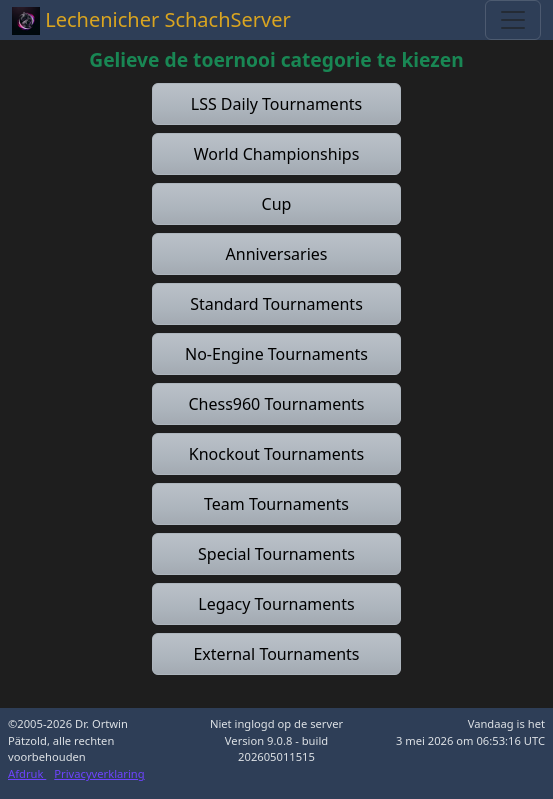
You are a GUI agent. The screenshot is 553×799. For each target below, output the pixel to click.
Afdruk (27, 773)
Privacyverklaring (99, 773)
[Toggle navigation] (513, 20)
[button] (276, 104)
